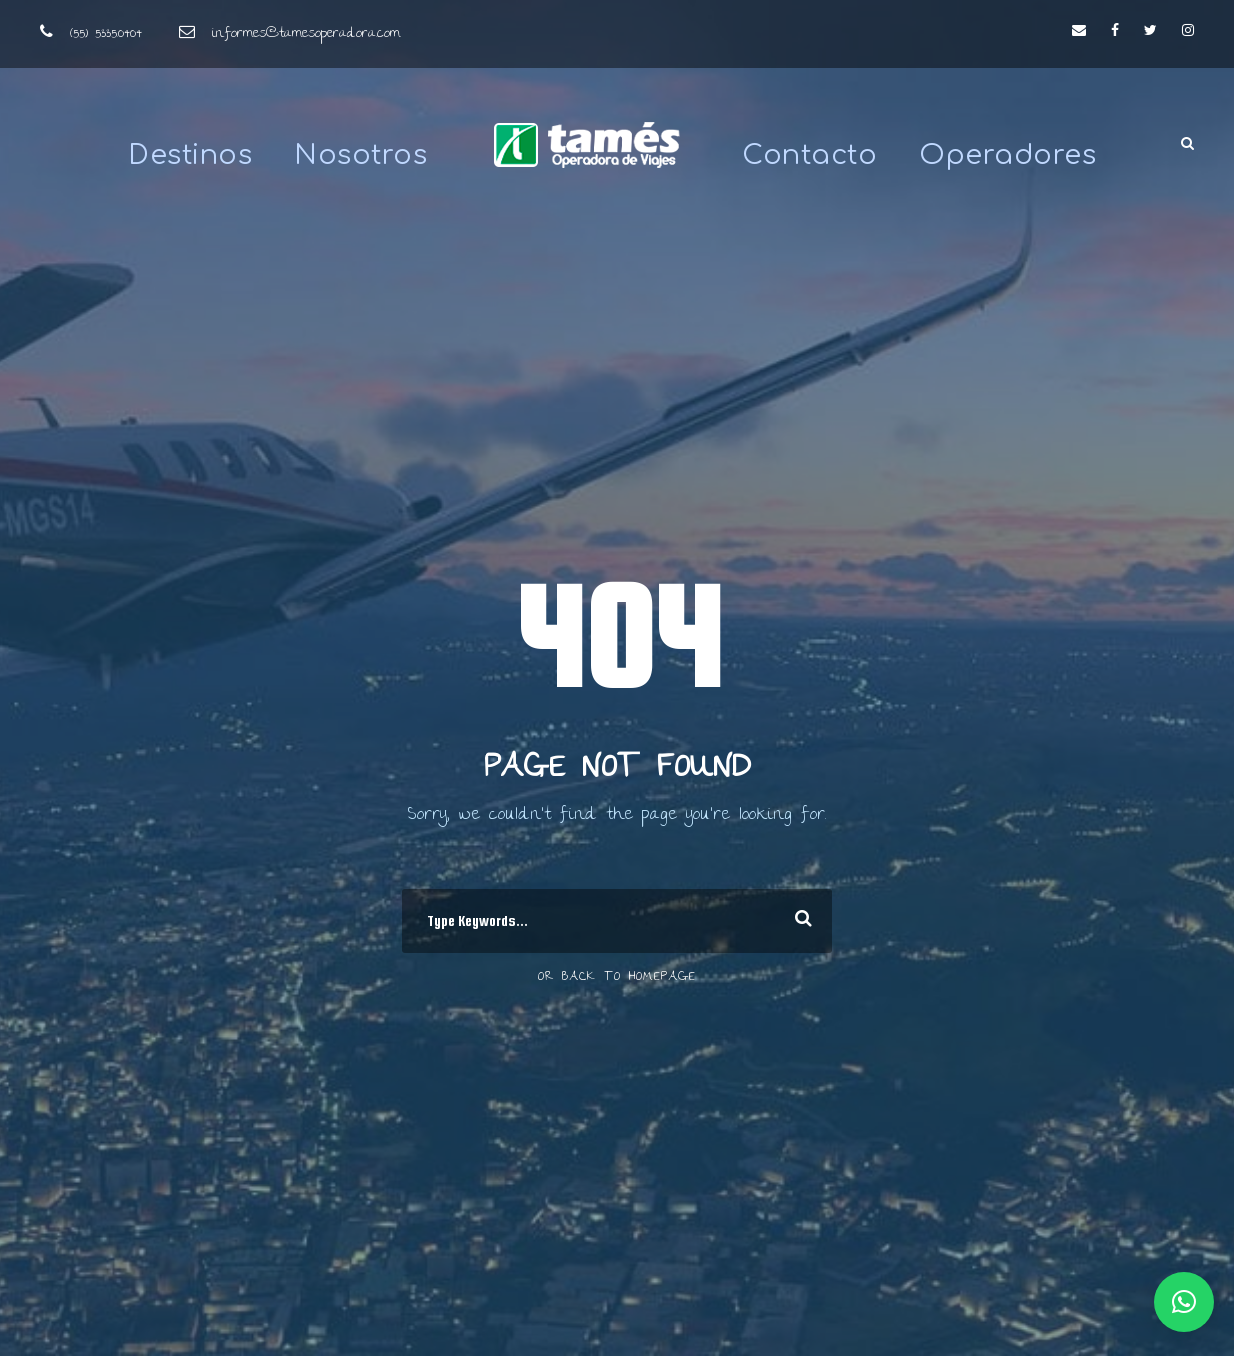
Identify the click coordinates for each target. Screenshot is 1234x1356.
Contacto (809, 155)
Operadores (1007, 155)
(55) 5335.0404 (106, 34)
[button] (1184, 1302)
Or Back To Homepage (617, 977)
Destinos (190, 155)
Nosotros (360, 155)
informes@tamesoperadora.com (306, 34)
